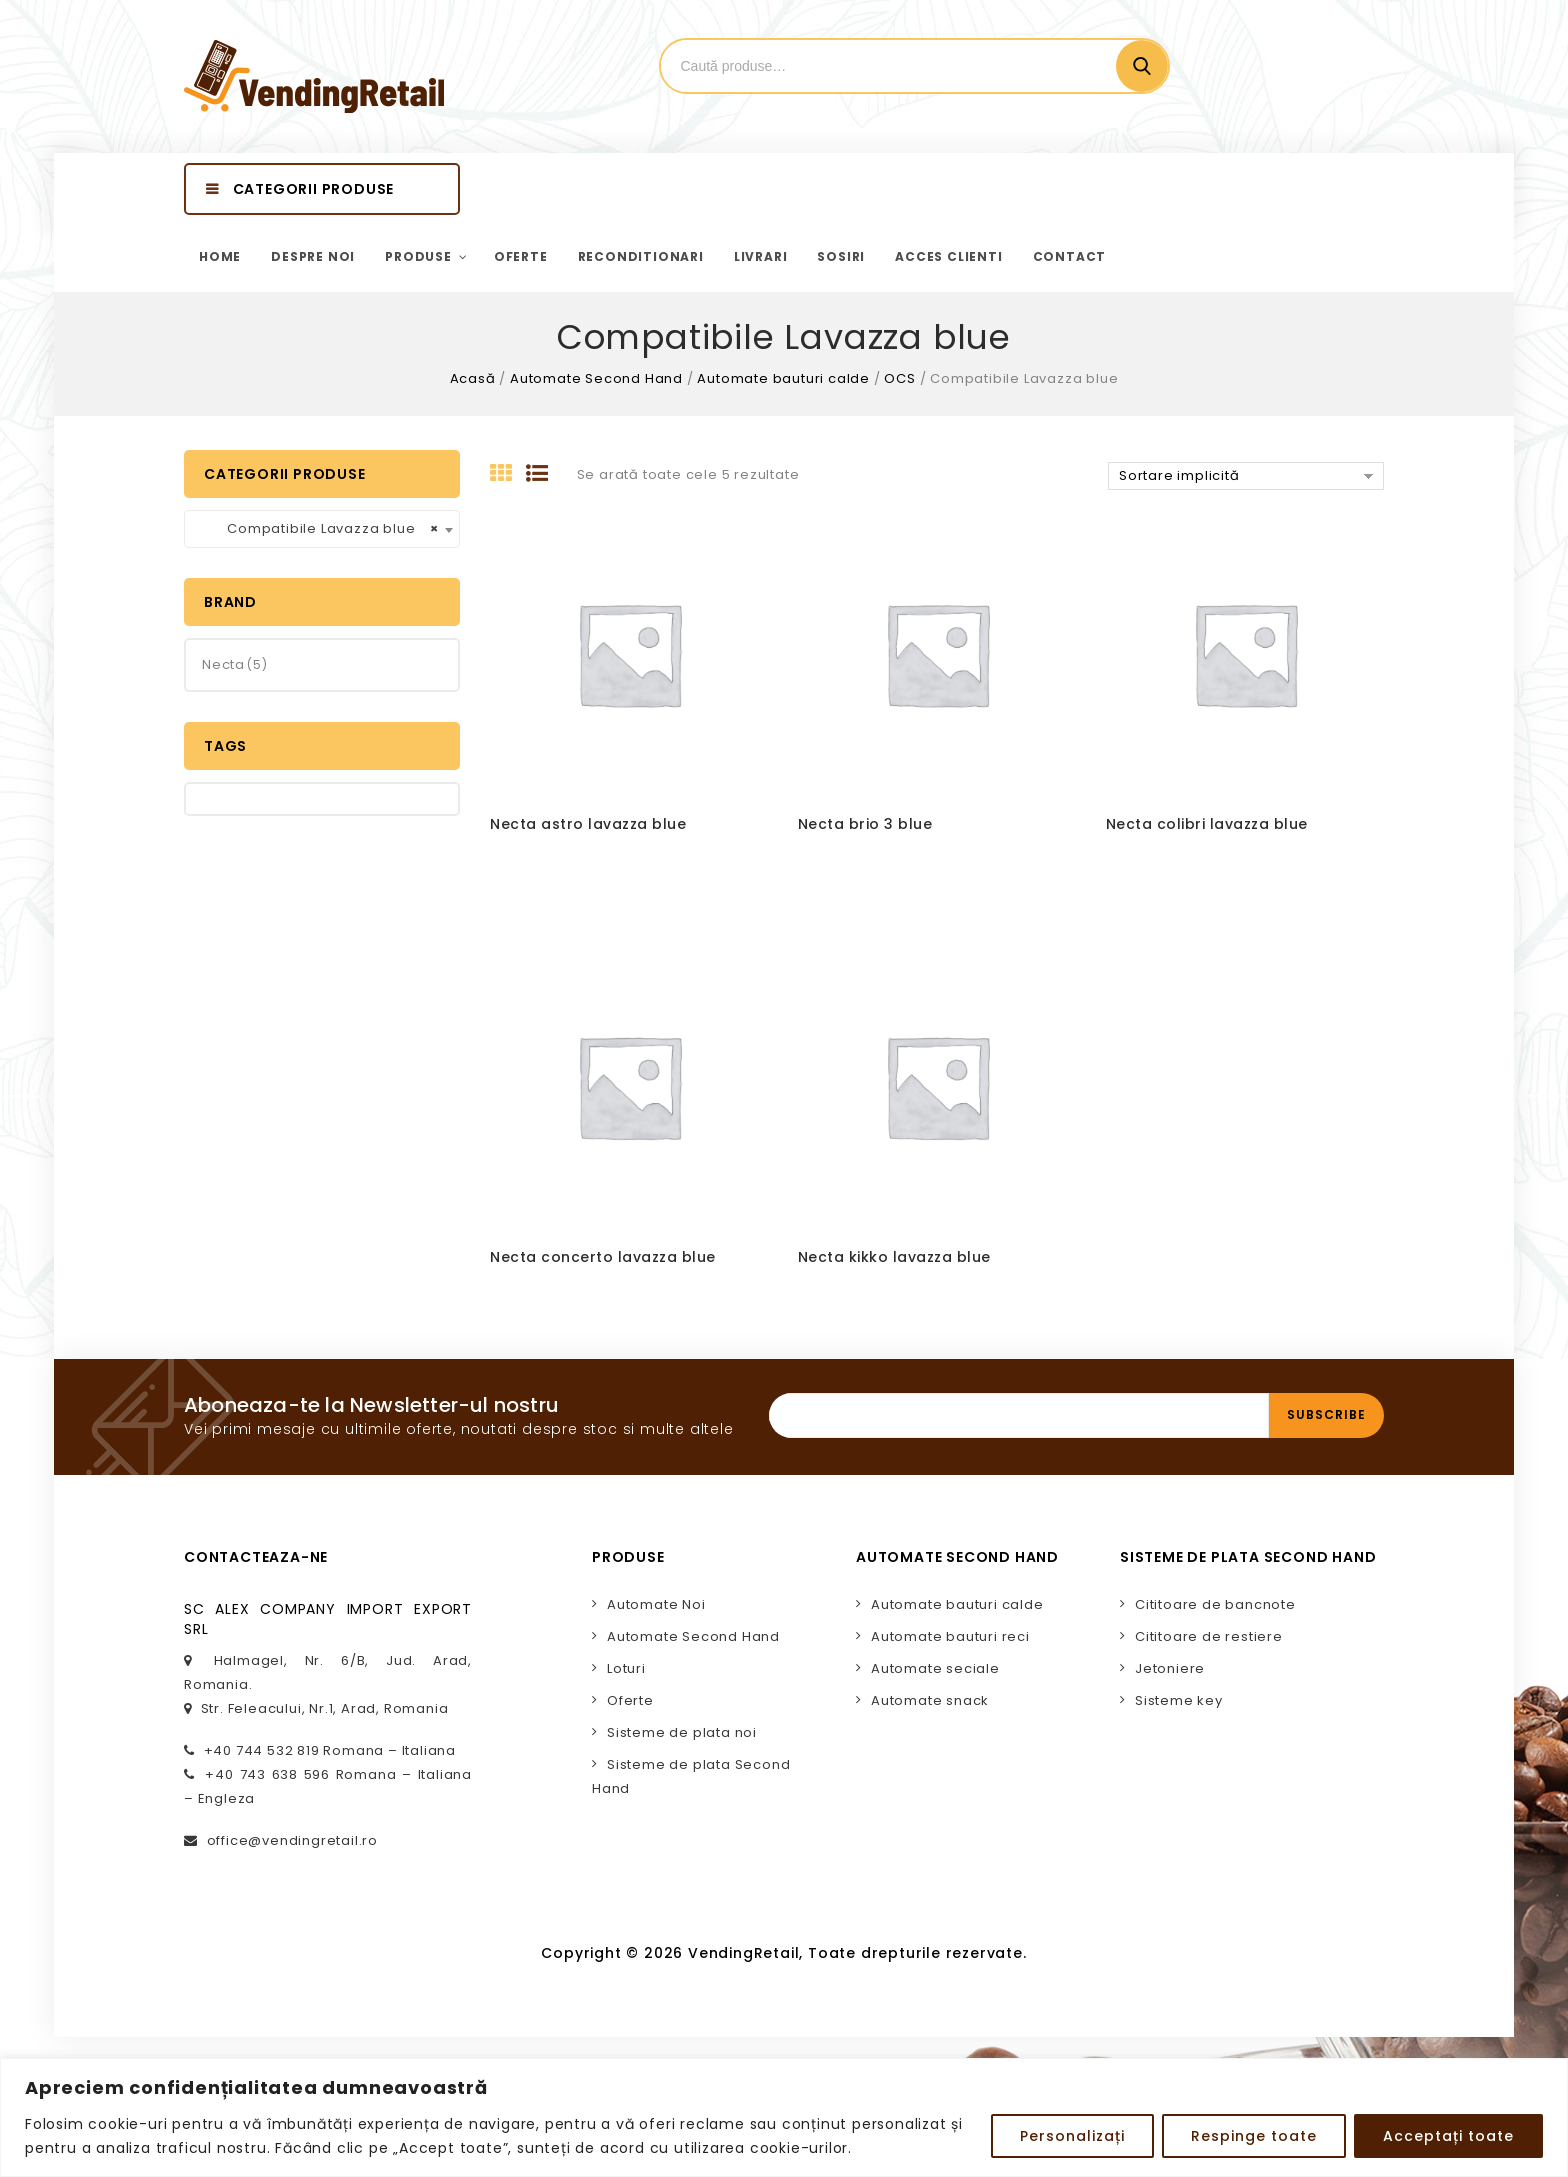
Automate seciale (935, 1668)
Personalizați (1072, 2136)
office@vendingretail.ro (292, 1840)
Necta (223, 664)
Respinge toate (1254, 2136)
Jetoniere (1170, 1668)
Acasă (473, 378)
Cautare (1142, 66)
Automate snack (930, 1700)
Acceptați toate (1448, 2136)
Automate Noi (656, 1604)
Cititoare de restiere (1209, 1636)
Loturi (626, 1668)
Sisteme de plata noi (682, 1732)
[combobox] (322, 529)
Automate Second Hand (596, 378)
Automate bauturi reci (950, 1636)
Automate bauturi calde (783, 378)
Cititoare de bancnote (1215, 1604)
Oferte (630, 1700)
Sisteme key (1179, 1700)
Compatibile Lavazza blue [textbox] (316, 529)
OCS (899, 378)
